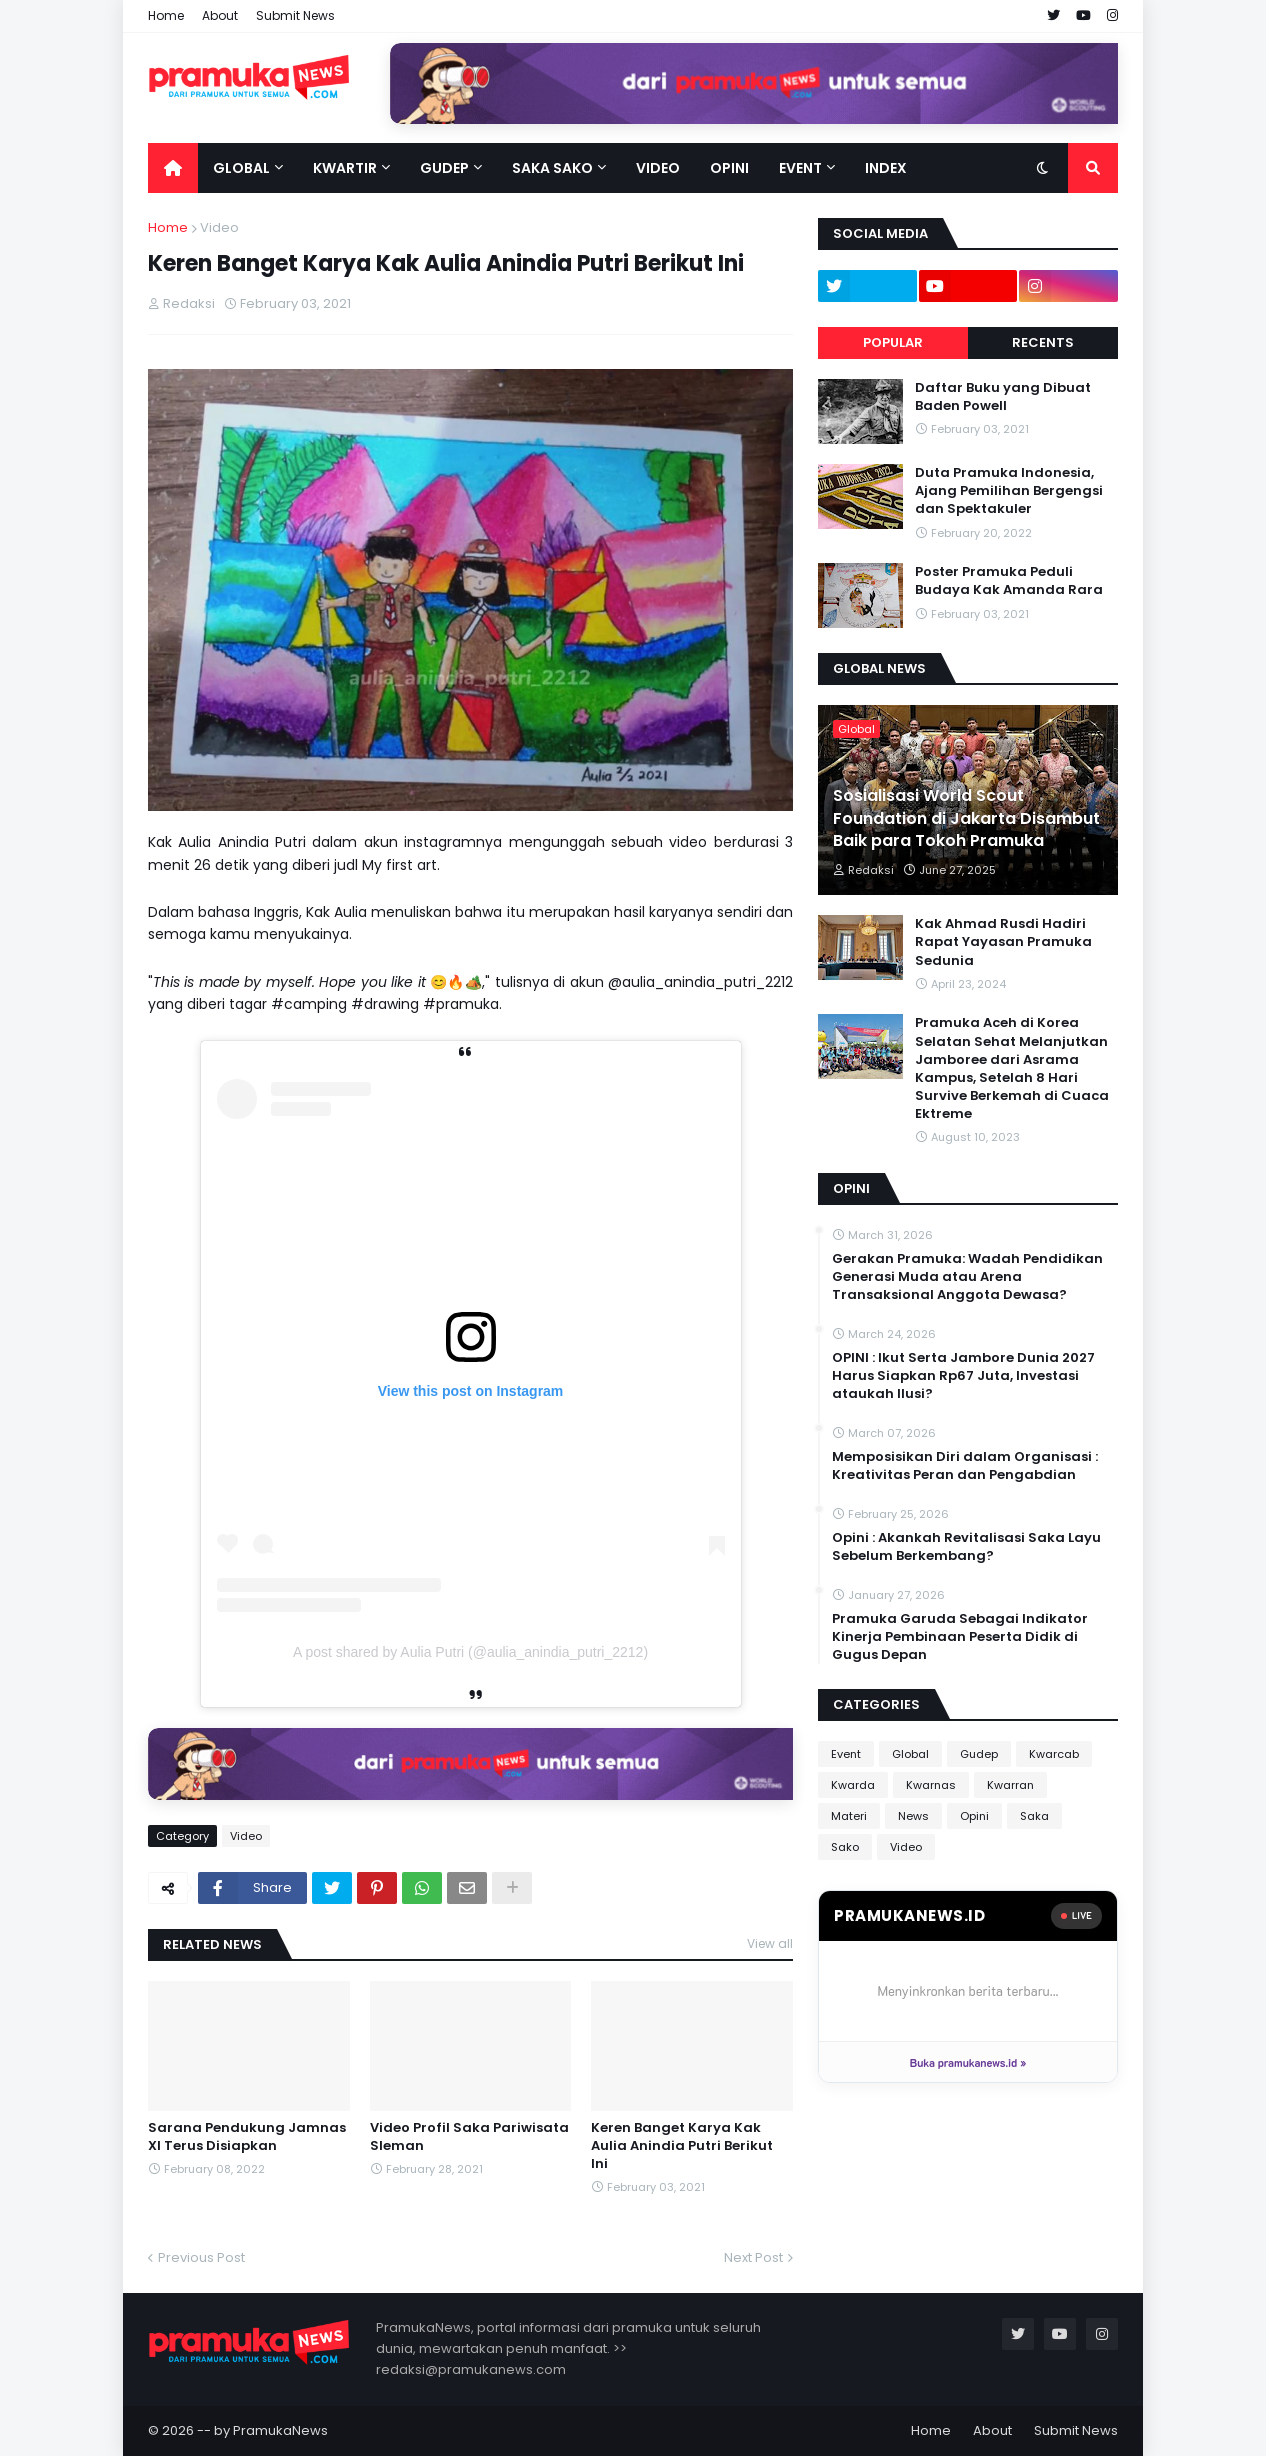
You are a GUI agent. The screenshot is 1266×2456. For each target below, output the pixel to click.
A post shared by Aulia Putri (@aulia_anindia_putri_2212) (470, 1652)
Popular (893, 342)
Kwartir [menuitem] (345, 168)
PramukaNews (280, 2430)
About (220, 15)
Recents (1043, 342)
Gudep (979, 1754)
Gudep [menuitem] (444, 168)
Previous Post (201, 2257)
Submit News (295, 15)
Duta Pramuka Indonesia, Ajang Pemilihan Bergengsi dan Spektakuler (1009, 491)
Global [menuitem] (241, 168)
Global (910, 1754)
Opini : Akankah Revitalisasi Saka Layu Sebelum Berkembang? (966, 1547)
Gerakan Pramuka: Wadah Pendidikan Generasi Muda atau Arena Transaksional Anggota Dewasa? (967, 1277)
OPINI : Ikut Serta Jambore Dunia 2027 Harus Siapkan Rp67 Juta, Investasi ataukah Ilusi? (963, 1376)
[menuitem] (173, 168)
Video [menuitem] (658, 168)
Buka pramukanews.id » (968, 2062)
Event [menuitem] (800, 168)
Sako (845, 1847)
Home (166, 15)
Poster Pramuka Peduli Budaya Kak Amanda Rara (1009, 581)
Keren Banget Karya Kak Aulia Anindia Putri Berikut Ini (682, 2146)
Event (846, 1754)
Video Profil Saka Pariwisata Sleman (469, 2137)
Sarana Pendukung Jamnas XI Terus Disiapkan (247, 2137)
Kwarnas (931, 1785)
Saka (1034, 1816)
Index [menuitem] (886, 168)
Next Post (753, 2257)
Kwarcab (1054, 1754)
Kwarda (853, 1785)
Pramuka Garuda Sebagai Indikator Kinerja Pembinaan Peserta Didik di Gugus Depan (960, 1637)
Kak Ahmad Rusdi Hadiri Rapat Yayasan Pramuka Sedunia (1003, 942)
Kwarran (1010, 1785)
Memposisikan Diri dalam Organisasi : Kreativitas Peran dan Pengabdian (965, 1466)
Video (219, 227)
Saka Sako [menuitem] (552, 168)
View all (770, 1943)
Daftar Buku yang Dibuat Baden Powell (1003, 397)
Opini (974, 1816)
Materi (849, 1816)
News (913, 1816)
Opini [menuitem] (729, 168)
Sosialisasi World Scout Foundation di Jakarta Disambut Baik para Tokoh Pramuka (966, 818)
